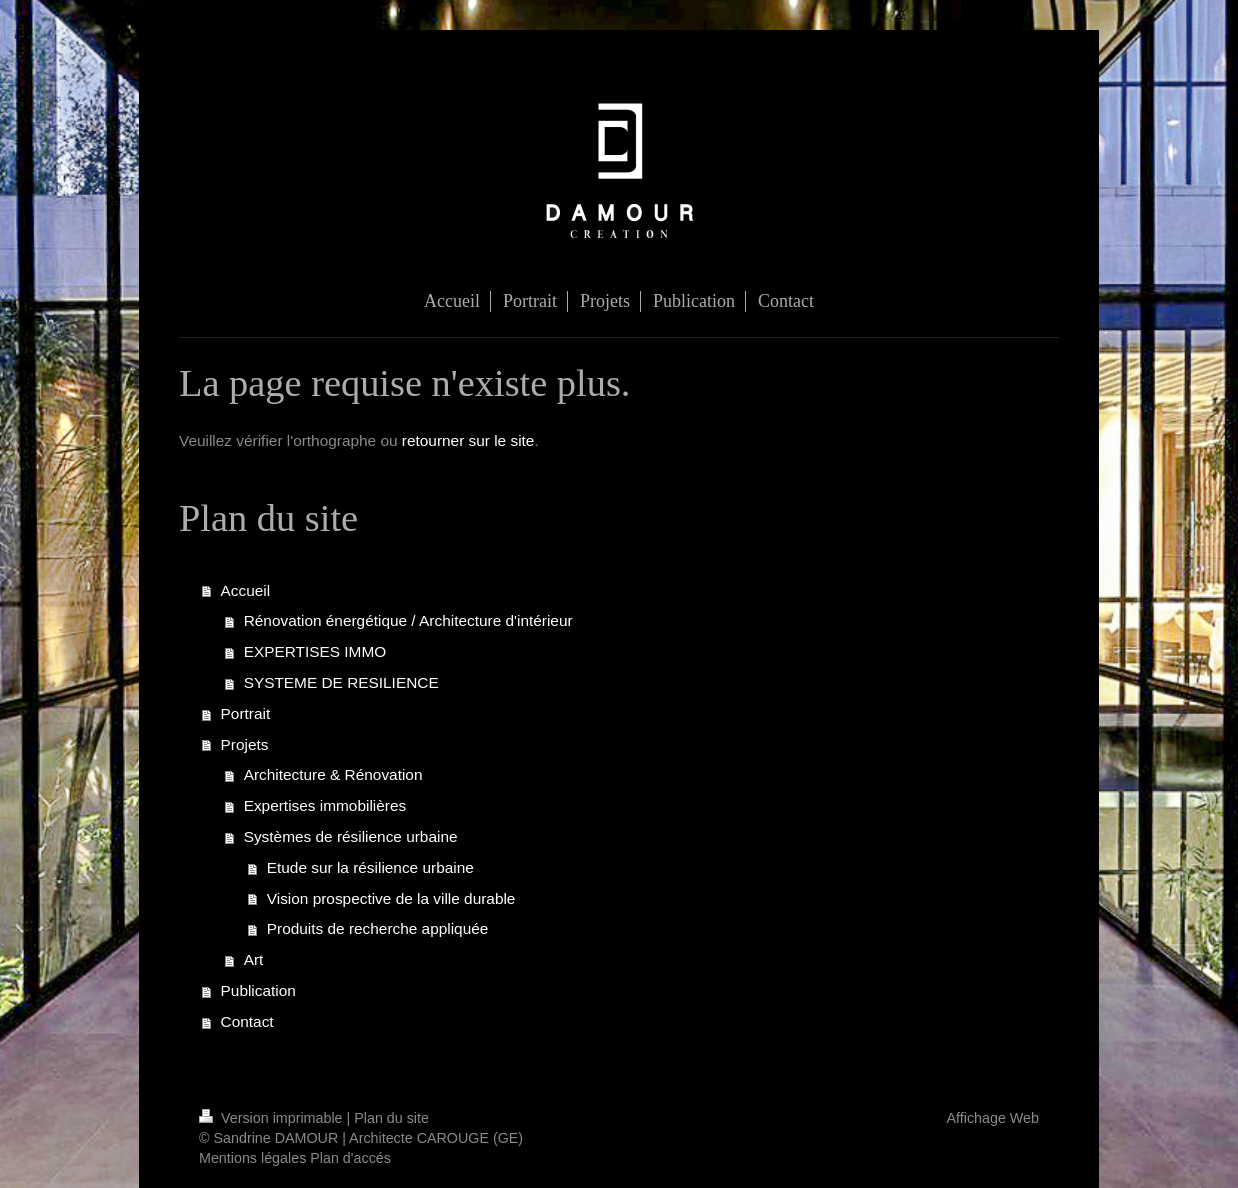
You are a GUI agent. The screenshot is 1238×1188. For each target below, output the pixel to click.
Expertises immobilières (325, 805)
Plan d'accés (350, 1158)
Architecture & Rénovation (333, 774)
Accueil (246, 590)
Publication (258, 990)
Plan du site (391, 1118)
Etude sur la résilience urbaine (370, 867)
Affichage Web (993, 1118)
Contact (247, 1021)
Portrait (246, 713)
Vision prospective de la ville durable (391, 898)
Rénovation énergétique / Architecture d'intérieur (408, 620)
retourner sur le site (468, 440)
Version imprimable (273, 1118)
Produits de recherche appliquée (378, 928)
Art (254, 959)
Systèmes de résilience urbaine (351, 836)
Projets (245, 744)
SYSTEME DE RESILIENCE (341, 682)
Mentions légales (252, 1158)
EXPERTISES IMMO (315, 651)
